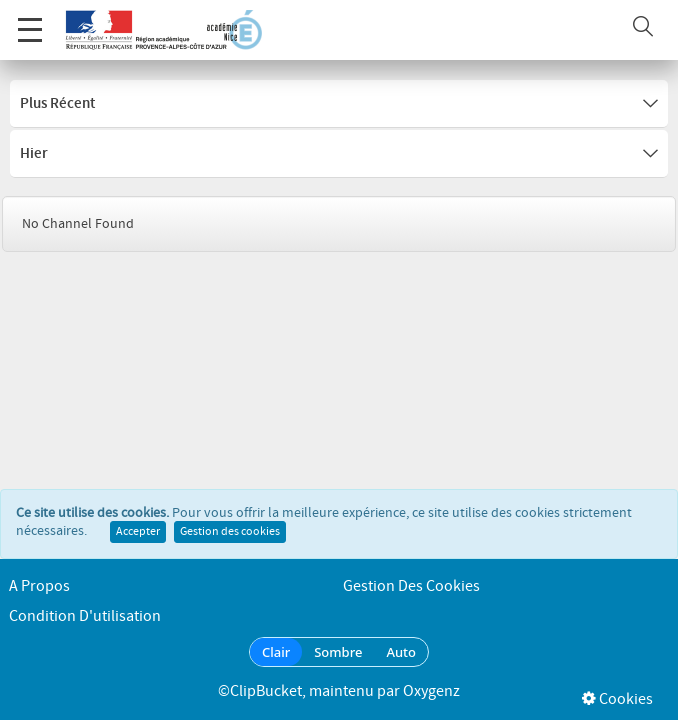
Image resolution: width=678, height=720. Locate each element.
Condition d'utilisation (85, 616)
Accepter (138, 532)
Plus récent (339, 104)
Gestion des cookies (230, 532)
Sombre (338, 652)
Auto (401, 652)
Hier (339, 154)
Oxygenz (431, 691)
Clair (276, 652)
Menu (30, 19)
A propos (39, 586)
